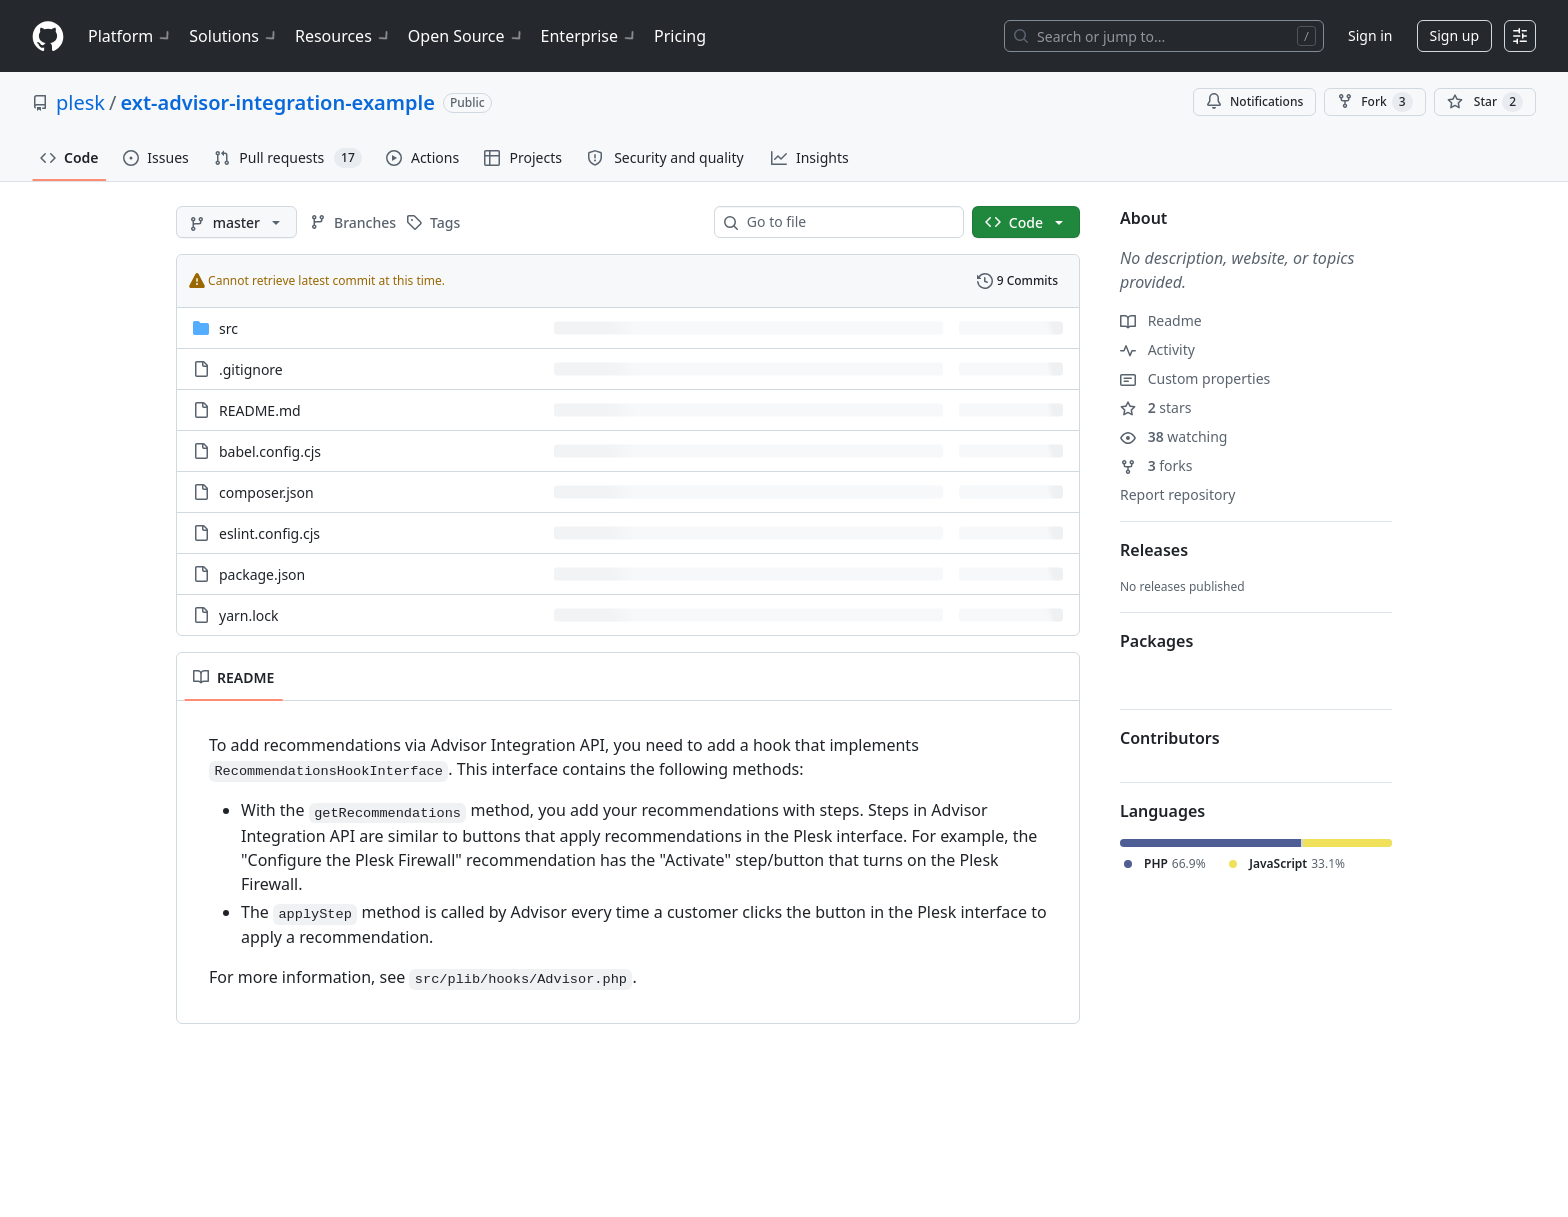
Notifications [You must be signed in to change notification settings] (1254, 101)
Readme (1161, 320)
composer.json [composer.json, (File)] (266, 492)
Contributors (1170, 738)
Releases (1154, 550)
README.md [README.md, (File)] (260, 410)
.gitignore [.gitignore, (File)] (251, 369)
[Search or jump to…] (1164, 36)
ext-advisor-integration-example (277, 102)
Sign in (1370, 35)
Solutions (234, 36)
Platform (130, 36)
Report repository (1177, 494)
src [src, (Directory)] (228, 328)
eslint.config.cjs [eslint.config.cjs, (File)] (269, 533)
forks (1156, 465)
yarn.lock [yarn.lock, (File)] (248, 615)
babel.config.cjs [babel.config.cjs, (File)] (270, 451)
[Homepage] (48, 36)
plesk (80, 102)
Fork (1374, 102)
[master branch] (236, 222)
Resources (343, 36)
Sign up (1454, 35)
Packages (1156, 641)
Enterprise (589, 36)
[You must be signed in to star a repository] (1485, 102)
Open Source (466, 36)
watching (1173, 436)
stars (1155, 407)
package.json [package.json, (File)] (262, 574)
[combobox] (847, 222)
